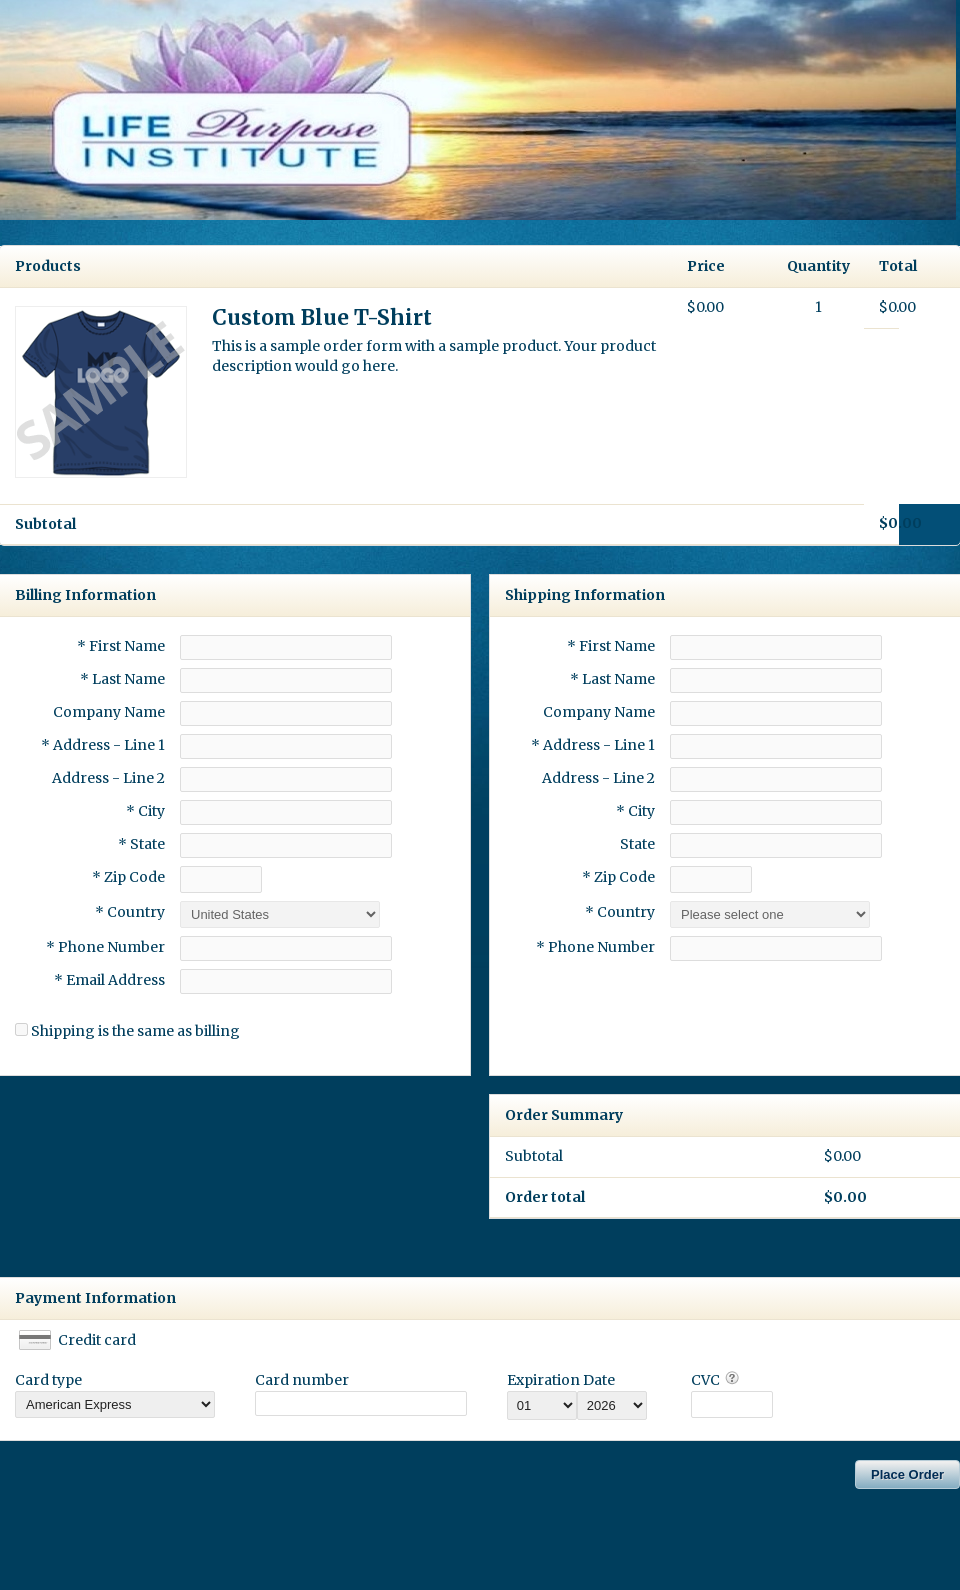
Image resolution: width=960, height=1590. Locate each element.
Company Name (109, 712)
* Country (130, 912)
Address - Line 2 (108, 778)
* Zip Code (128, 877)
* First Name (121, 646)
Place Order (907, 1474)
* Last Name (122, 679)
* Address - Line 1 (103, 745)
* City (145, 811)
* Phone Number (595, 947)
